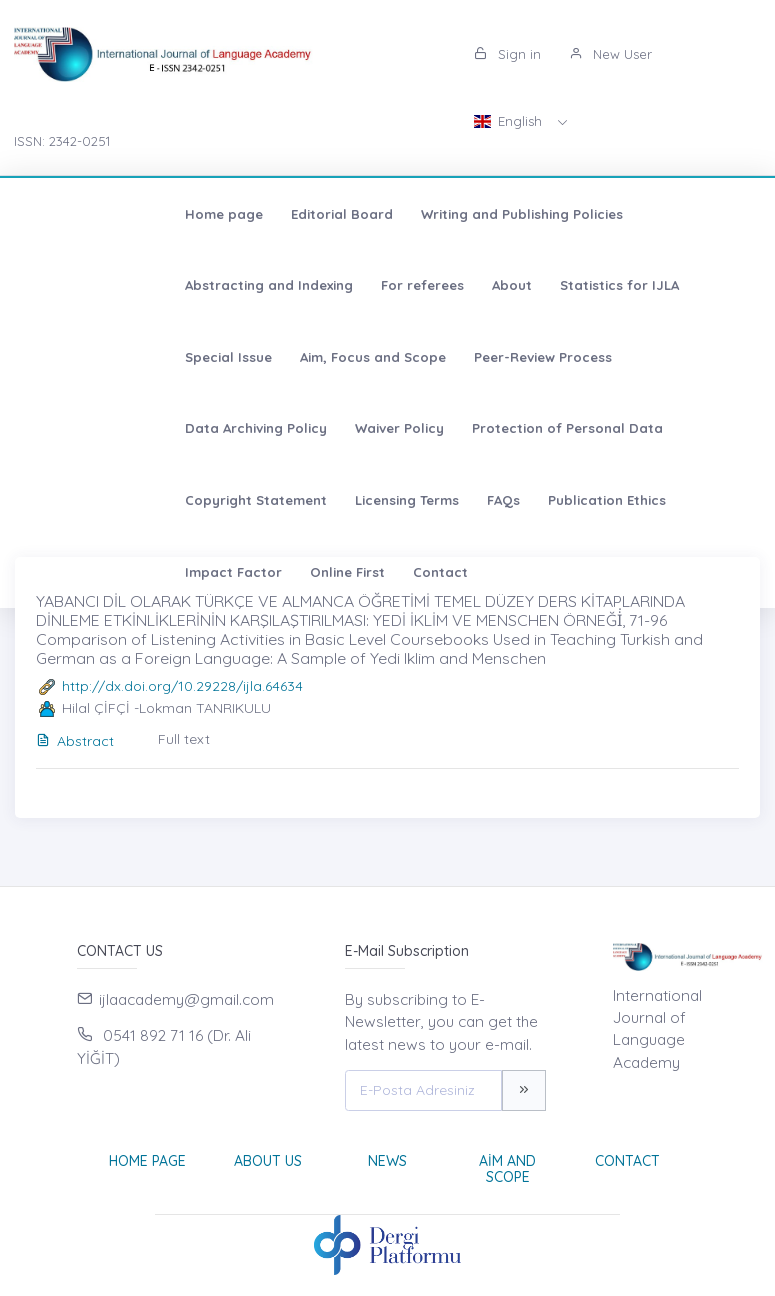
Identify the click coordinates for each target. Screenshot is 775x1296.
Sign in (507, 54)
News (387, 1161)
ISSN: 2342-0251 (62, 141)
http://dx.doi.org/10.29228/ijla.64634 (182, 686)
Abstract (75, 741)
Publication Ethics (460, 428)
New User (610, 54)
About (169, 285)
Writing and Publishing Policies (375, 214)
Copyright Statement (109, 428)
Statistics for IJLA (276, 285)
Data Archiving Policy (275, 357)
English (510, 121)
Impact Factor (595, 428)
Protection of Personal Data (586, 357)
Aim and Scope (507, 1169)
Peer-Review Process (107, 357)
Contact (65, 500)
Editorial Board (195, 214)
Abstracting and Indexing (588, 214)
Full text (184, 739)
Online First (709, 428)
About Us (268, 1161)
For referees (79, 285)
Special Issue (407, 285)
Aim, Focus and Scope (552, 285)
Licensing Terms (260, 428)
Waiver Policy (418, 357)
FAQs (356, 428)
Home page (77, 214)
